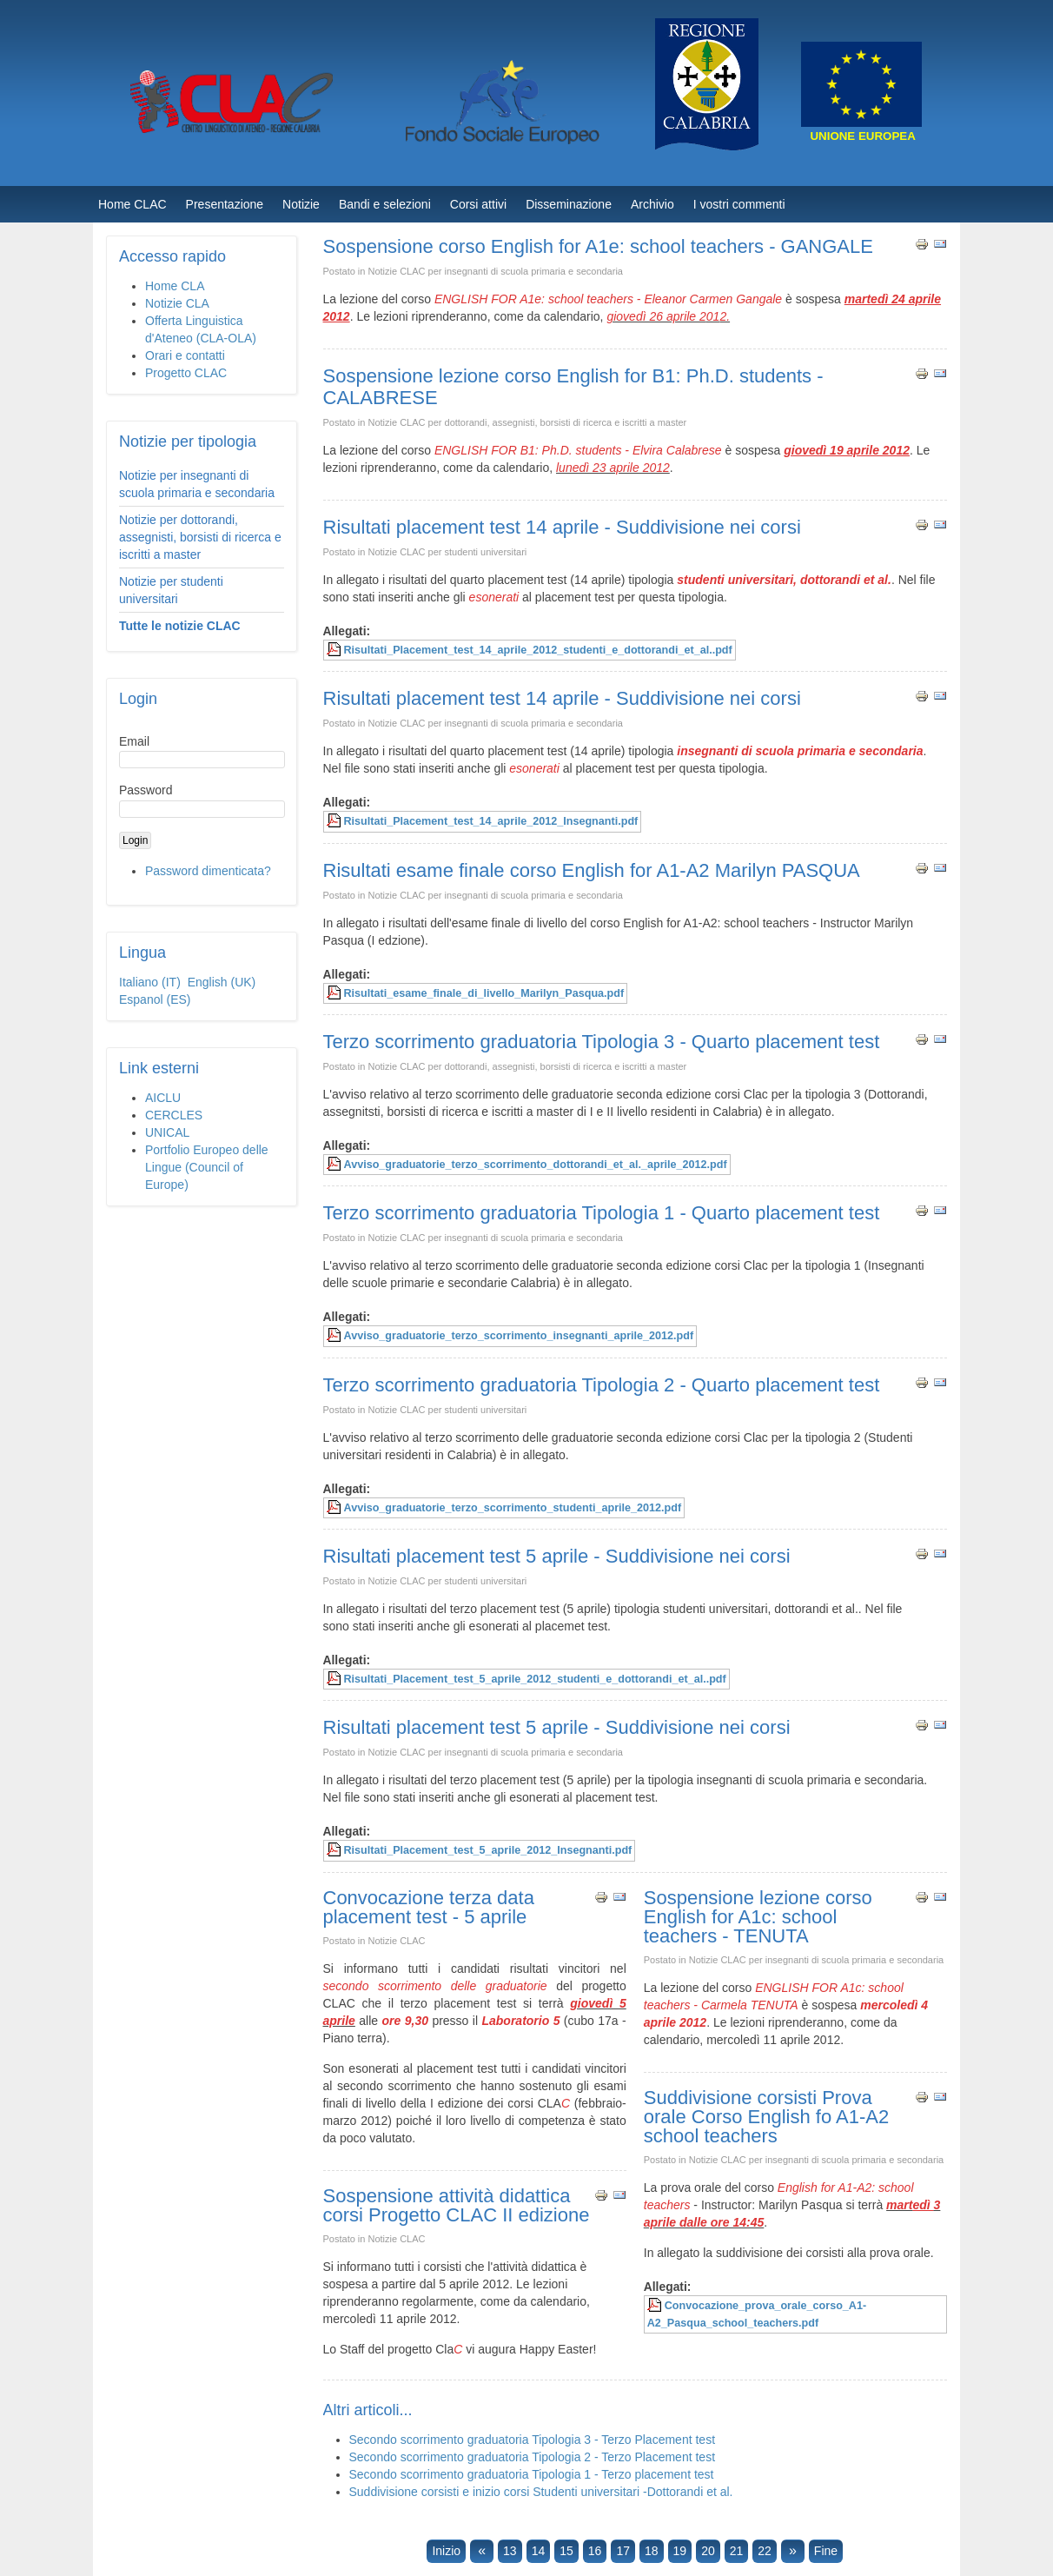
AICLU (163, 1098)
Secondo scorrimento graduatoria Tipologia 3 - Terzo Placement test (532, 2440)
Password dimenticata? (208, 871)
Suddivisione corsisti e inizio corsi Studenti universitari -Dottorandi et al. (541, 2492)
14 (539, 2551)
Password (145, 790)
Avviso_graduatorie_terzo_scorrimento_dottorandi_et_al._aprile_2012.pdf (535, 1165)
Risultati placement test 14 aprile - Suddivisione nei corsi (562, 527)
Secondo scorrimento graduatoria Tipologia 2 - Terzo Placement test (532, 2457)
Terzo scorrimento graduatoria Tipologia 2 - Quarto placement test (601, 1385)
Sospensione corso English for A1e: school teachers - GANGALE (598, 246)
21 (737, 2551)
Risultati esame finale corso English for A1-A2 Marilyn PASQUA (591, 870)
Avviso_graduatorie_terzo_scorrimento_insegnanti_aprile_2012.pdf (519, 1336)
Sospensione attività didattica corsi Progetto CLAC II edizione (456, 2205)
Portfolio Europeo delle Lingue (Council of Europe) (206, 1167)
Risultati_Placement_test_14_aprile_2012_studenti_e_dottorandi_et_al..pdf (538, 650)
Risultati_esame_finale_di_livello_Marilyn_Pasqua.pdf (484, 993)
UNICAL (167, 1132)
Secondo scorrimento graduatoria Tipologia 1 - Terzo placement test (531, 2474)
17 (623, 2551)
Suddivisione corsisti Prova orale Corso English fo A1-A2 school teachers (767, 2117)
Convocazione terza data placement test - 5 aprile (428, 1907)
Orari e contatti (185, 355)
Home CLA (174, 286)
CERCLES (173, 1115)
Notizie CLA (177, 303)
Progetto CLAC (186, 373)
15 (566, 2551)
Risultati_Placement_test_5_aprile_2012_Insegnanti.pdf (488, 1850)
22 (765, 2551)
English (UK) (222, 982)
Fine (826, 2551)
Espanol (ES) (154, 999)
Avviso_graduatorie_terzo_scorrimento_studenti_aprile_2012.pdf (513, 1508)
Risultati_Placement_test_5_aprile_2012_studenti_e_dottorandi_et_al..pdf (535, 1679)
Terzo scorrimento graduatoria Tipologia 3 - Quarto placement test (601, 1041)
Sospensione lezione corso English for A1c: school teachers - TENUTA (758, 1917)
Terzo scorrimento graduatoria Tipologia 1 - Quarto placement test (601, 1213)
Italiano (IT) (151, 982)
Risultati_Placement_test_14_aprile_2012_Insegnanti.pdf (491, 821)
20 (708, 2551)
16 (595, 2551)
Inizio (446, 2551)
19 (680, 2551)
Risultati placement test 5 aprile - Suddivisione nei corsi (557, 1556)
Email (134, 741)
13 (510, 2551)
